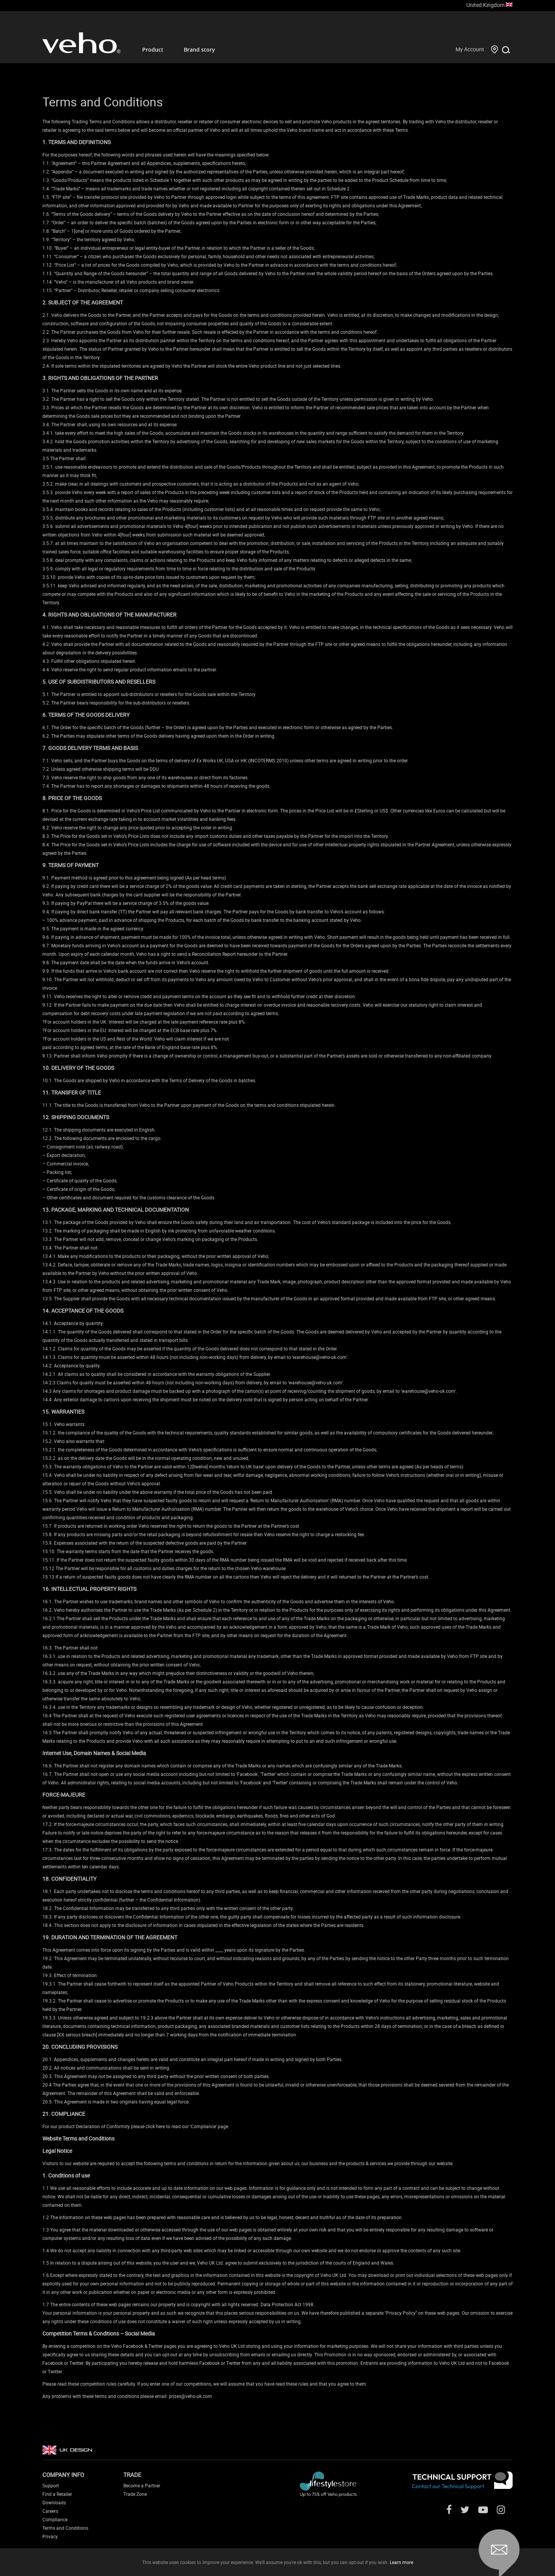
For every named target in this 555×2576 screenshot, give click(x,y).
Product (152, 49)
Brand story (199, 49)
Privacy (50, 2536)
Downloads (54, 2502)
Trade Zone (135, 2494)
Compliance (54, 2519)
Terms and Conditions (65, 2528)
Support (50, 2485)
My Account (470, 49)
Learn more (401, 2562)
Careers (50, 2511)
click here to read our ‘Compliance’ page (187, 2126)
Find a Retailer (57, 2494)
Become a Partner (141, 2485)
